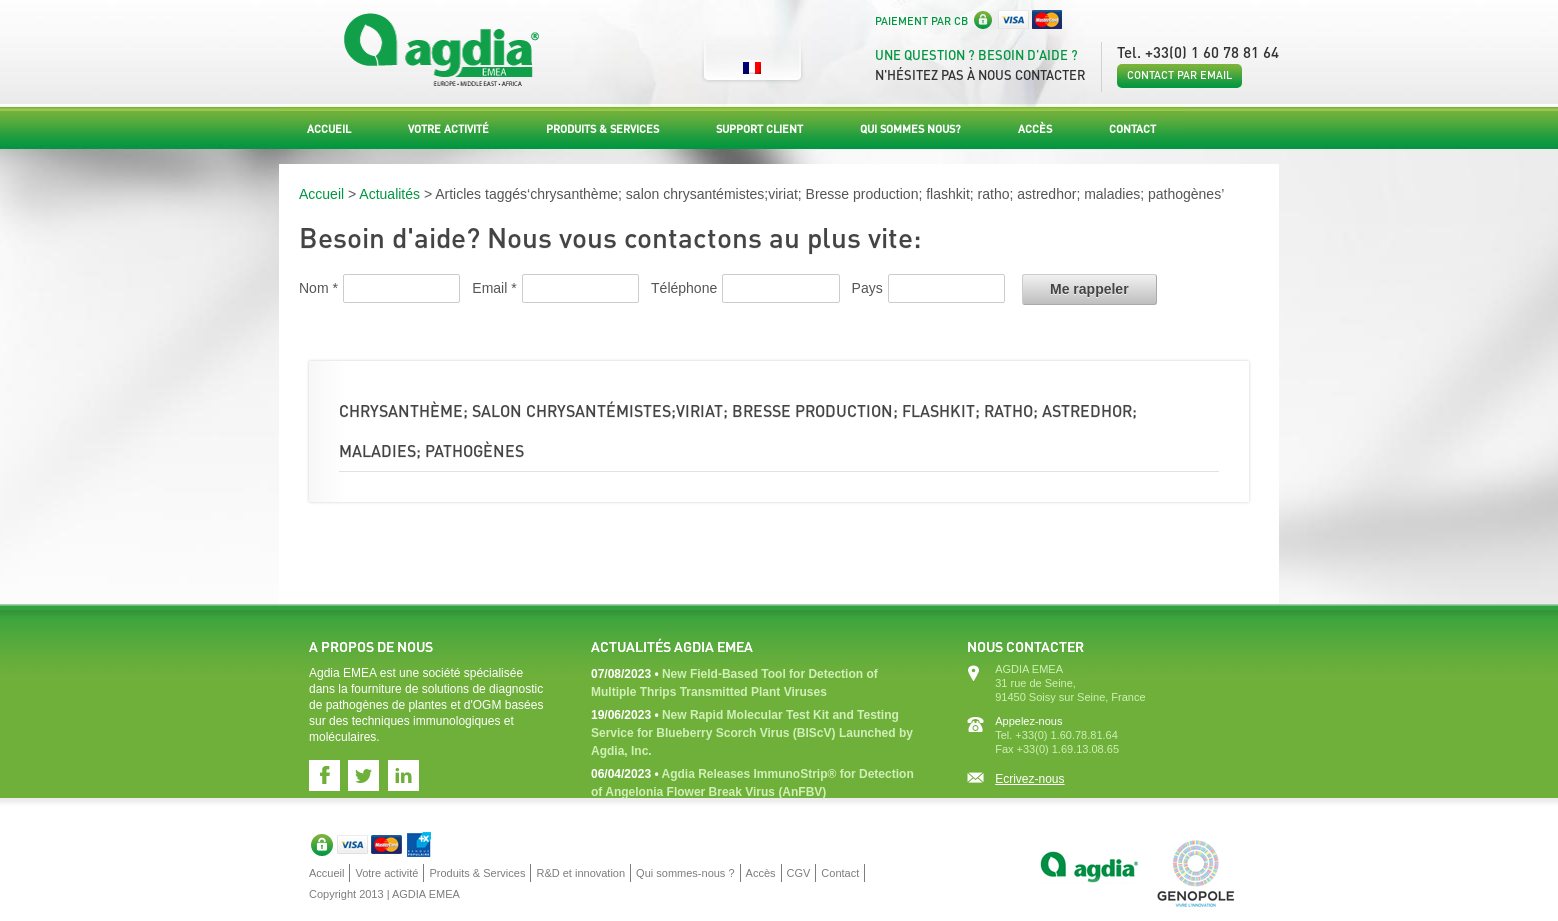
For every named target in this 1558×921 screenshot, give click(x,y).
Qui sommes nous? (910, 129)
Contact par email (1179, 75)
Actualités (389, 194)
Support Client (759, 129)
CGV (799, 873)
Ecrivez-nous (1029, 779)
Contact (1132, 129)
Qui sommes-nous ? (685, 873)
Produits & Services (602, 129)
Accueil (329, 129)
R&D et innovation (580, 873)
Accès (1035, 129)
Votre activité (448, 129)
